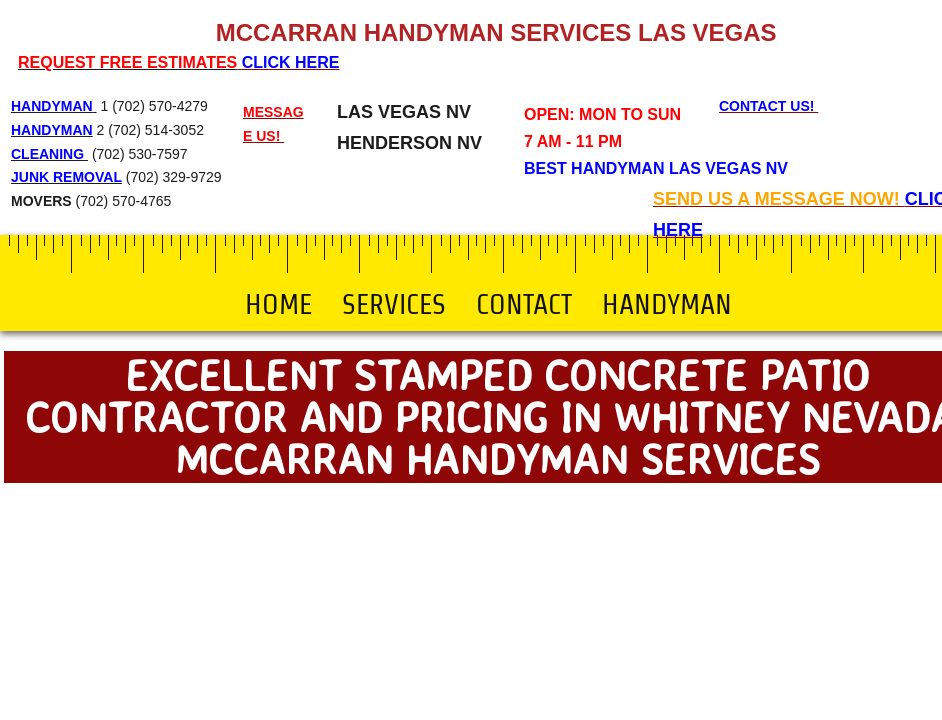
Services (394, 304)
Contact (524, 304)
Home (278, 304)
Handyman (667, 304)
